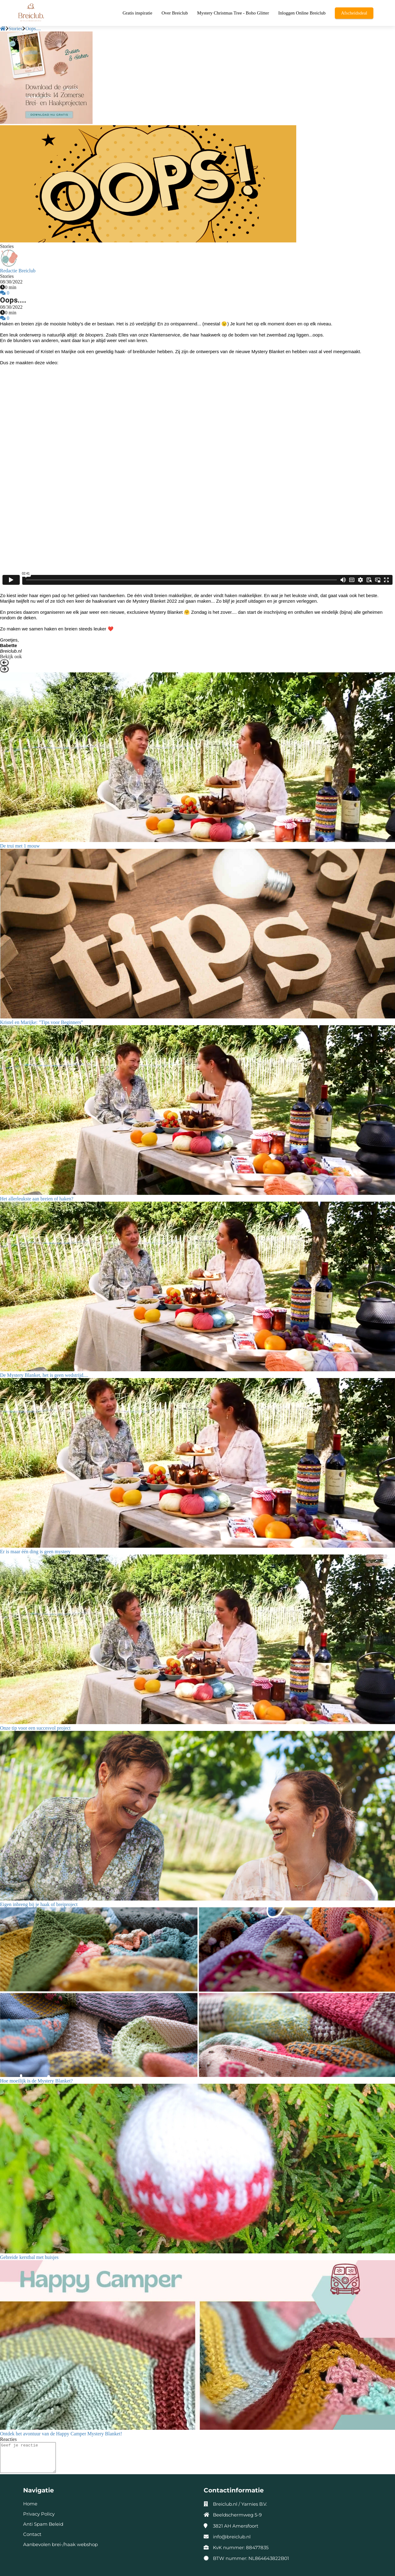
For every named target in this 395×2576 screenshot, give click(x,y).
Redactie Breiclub (17, 270)
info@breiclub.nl (232, 2537)
